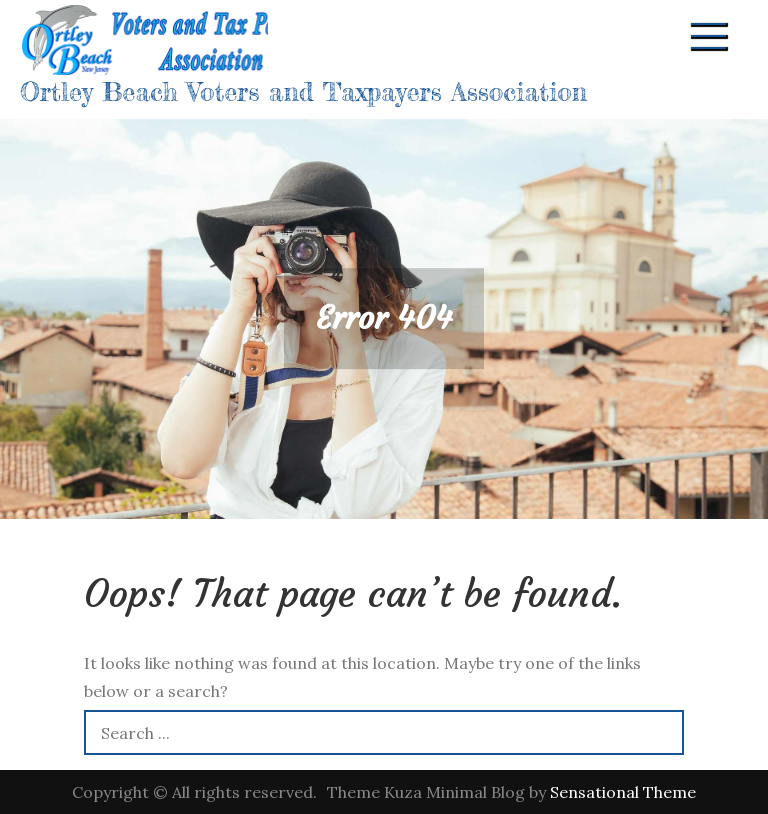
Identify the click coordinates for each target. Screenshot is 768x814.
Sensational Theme (623, 792)
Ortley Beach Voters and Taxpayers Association (303, 91)
